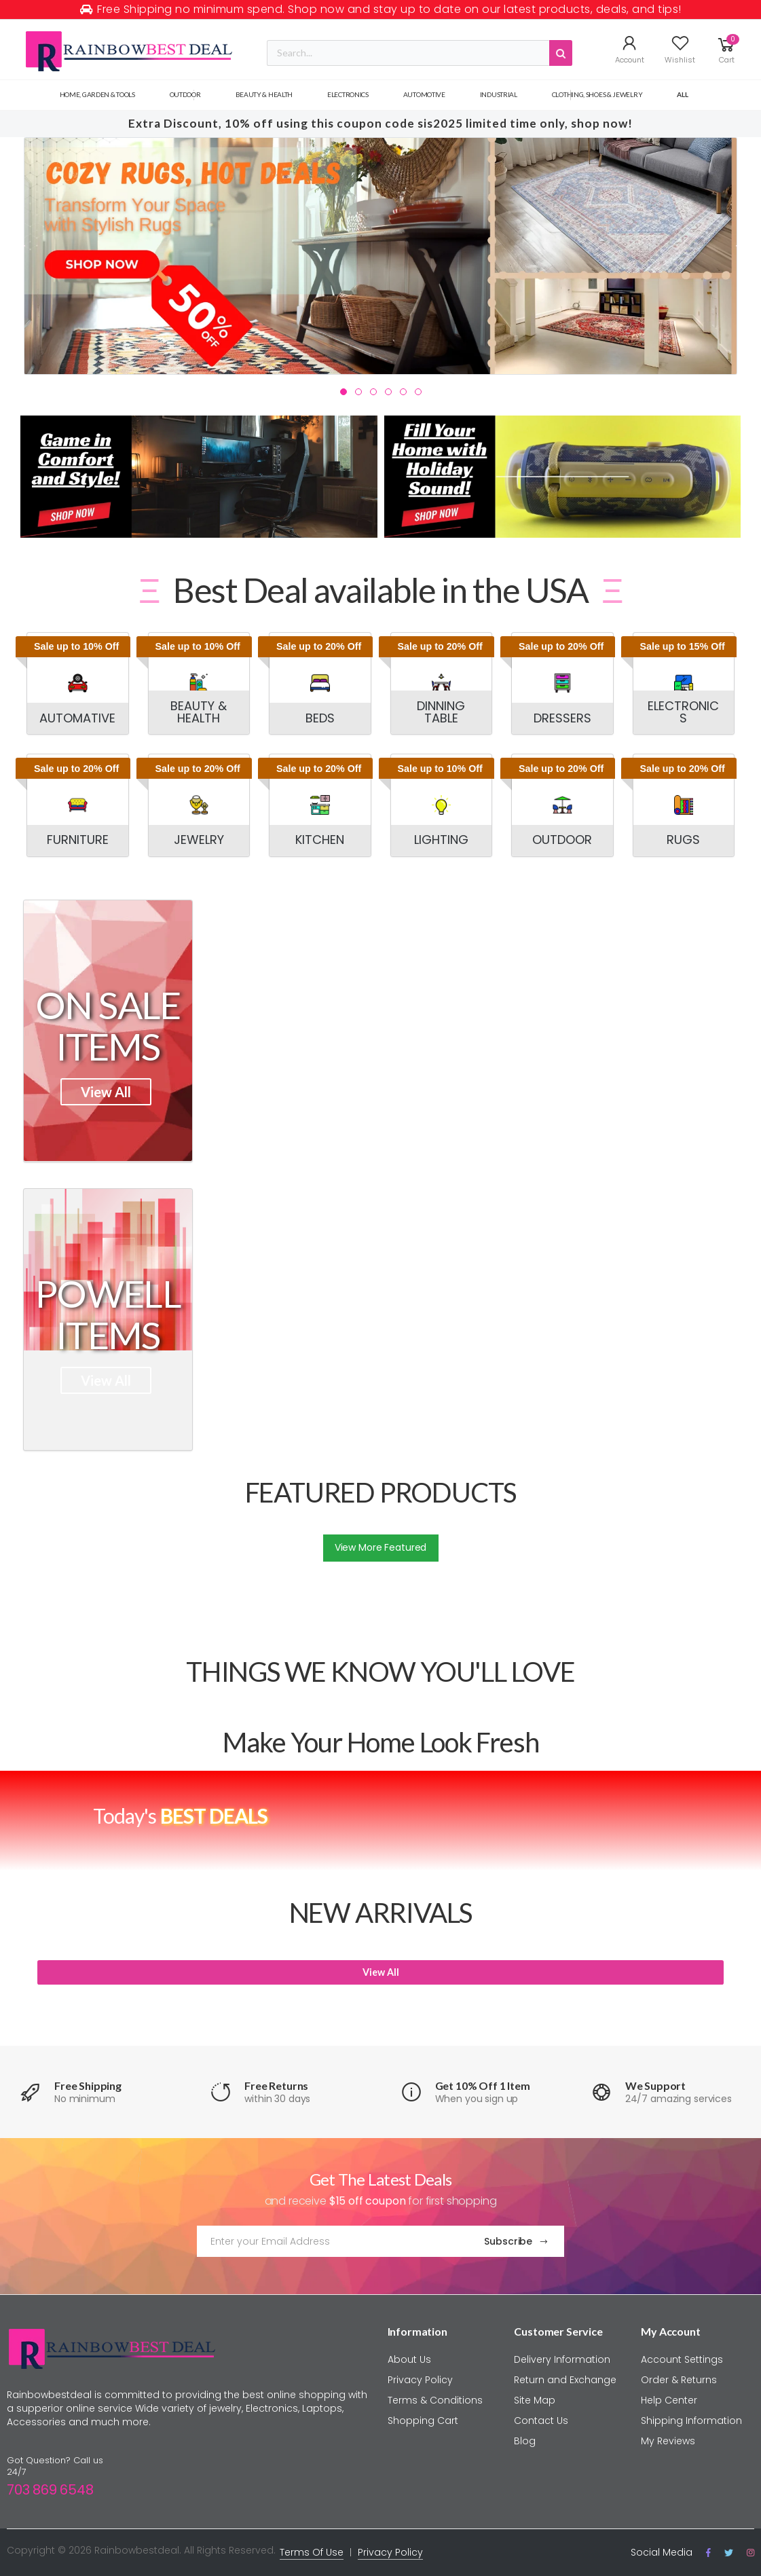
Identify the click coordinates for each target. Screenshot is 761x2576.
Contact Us (541, 2420)
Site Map (534, 2400)
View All (106, 1092)
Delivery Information (562, 2359)
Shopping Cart (423, 2420)
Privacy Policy (420, 2380)
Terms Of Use (312, 2552)
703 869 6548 (50, 2489)
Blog (525, 2441)
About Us (409, 2359)
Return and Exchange (565, 2380)
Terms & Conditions (435, 2400)
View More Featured (380, 1547)
